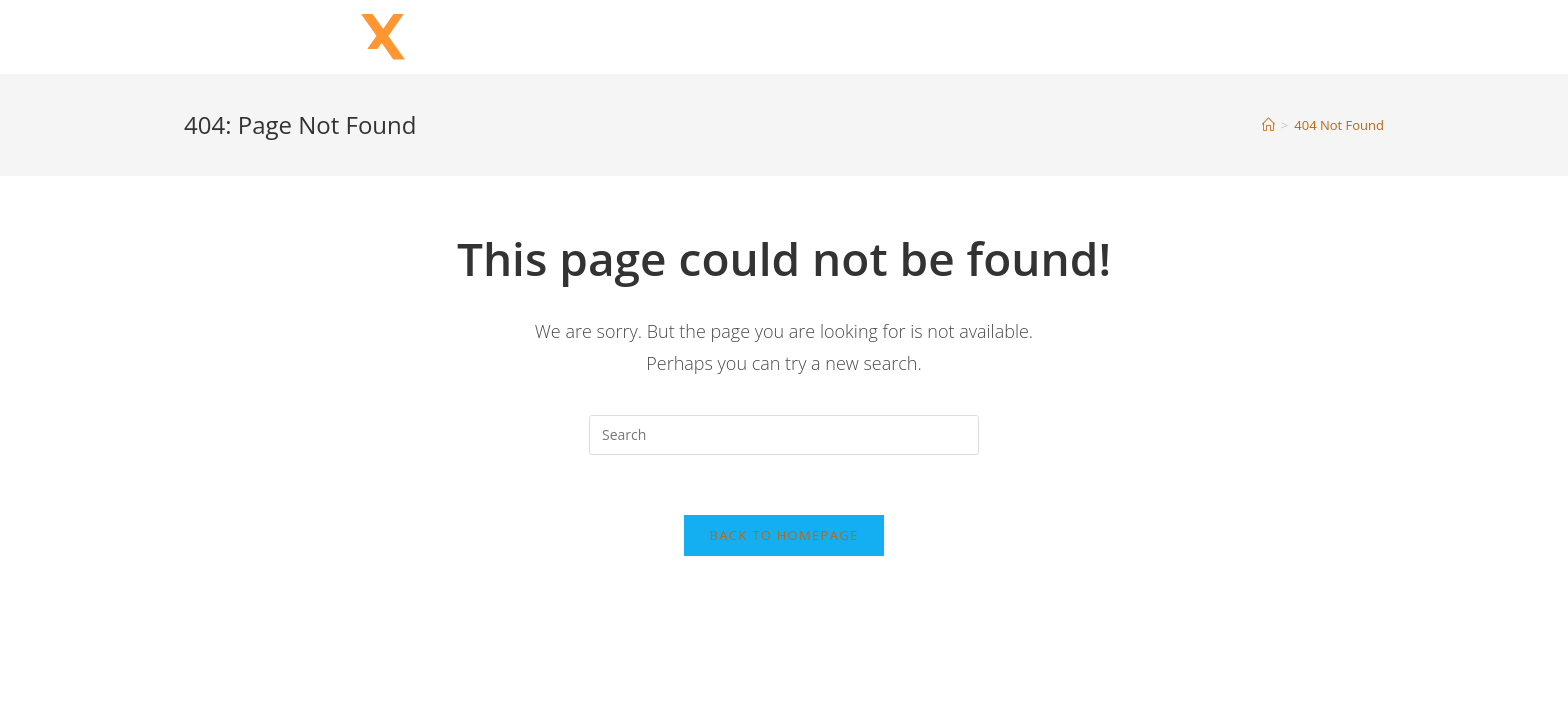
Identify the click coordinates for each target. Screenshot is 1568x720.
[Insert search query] (784, 435)
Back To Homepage (784, 535)
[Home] (1268, 125)
